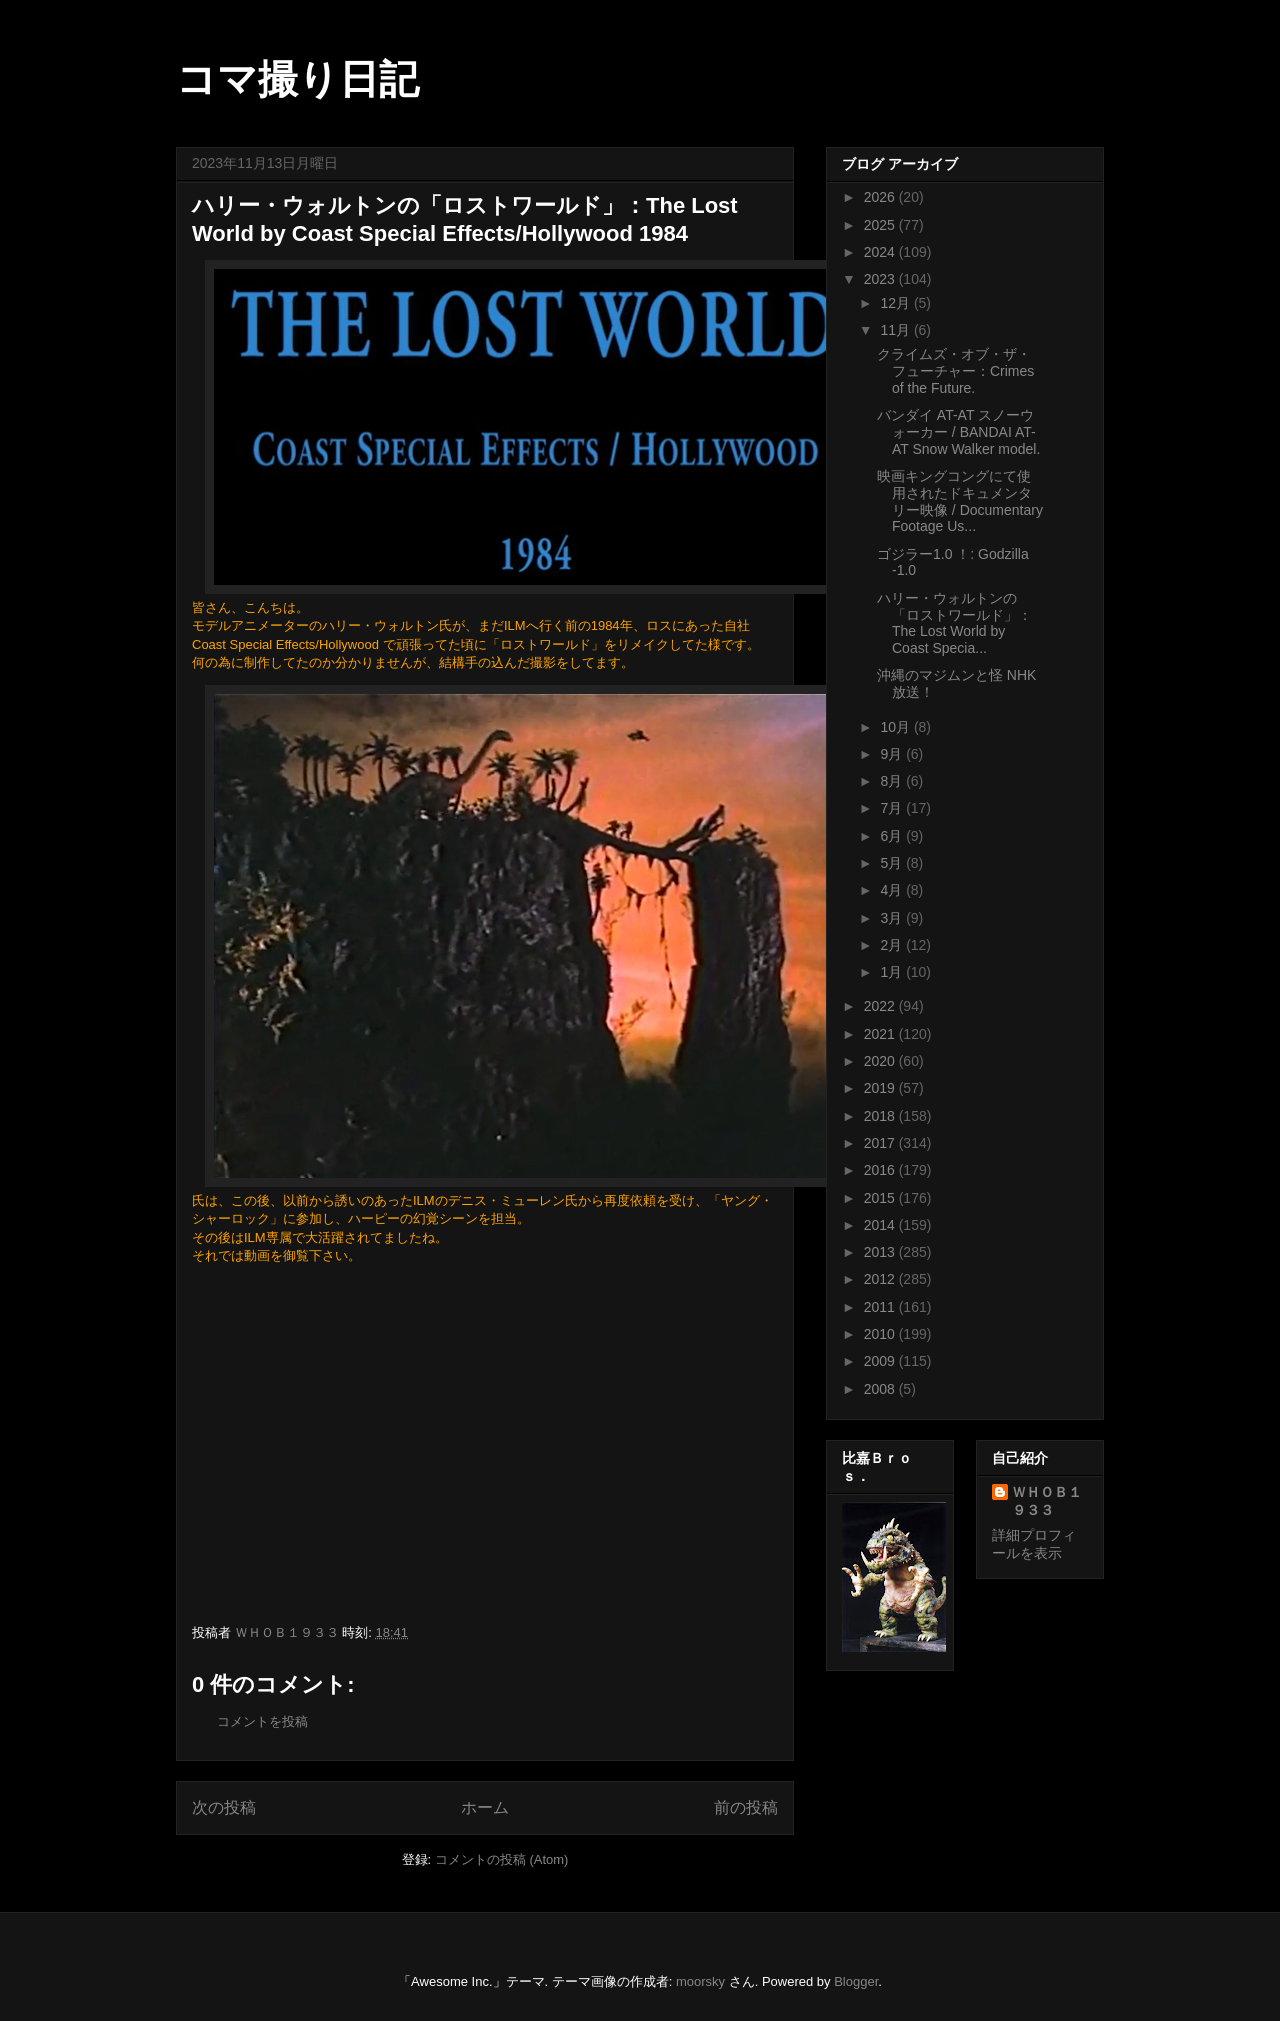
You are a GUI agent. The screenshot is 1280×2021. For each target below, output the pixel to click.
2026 (881, 197)
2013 (881, 1252)
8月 (893, 781)
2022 (881, 1006)
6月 (893, 836)
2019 (881, 1088)
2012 (881, 1279)
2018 (881, 1116)
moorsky (700, 1981)
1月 (893, 972)
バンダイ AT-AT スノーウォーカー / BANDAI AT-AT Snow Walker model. (958, 432)
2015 (881, 1198)
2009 (881, 1361)
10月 (896, 727)
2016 (881, 1170)
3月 (893, 918)
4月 (893, 890)
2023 (881, 279)
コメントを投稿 (262, 1721)
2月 (893, 945)
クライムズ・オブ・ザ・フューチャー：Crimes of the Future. (955, 371)
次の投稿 (224, 1807)
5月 (893, 863)
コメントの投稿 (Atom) (502, 1859)
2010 (881, 1334)
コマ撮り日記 (297, 79)
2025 (881, 225)
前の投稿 (746, 1807)
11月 (896, 330)
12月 (896, 303)
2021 (881, 1034)
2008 (881, 1389)
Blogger (856, 1981)
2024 (881, 252)
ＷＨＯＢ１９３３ (1047, 1501)
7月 (893, 808)
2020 (881, 1061)
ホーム (485, 1807)
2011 (881, 1307)
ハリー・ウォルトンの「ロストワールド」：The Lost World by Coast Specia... (954, 623)
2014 (881, 1225)
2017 (881, 1143)
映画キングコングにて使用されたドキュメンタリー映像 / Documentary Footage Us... (960, 501)
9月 (893, 754)
